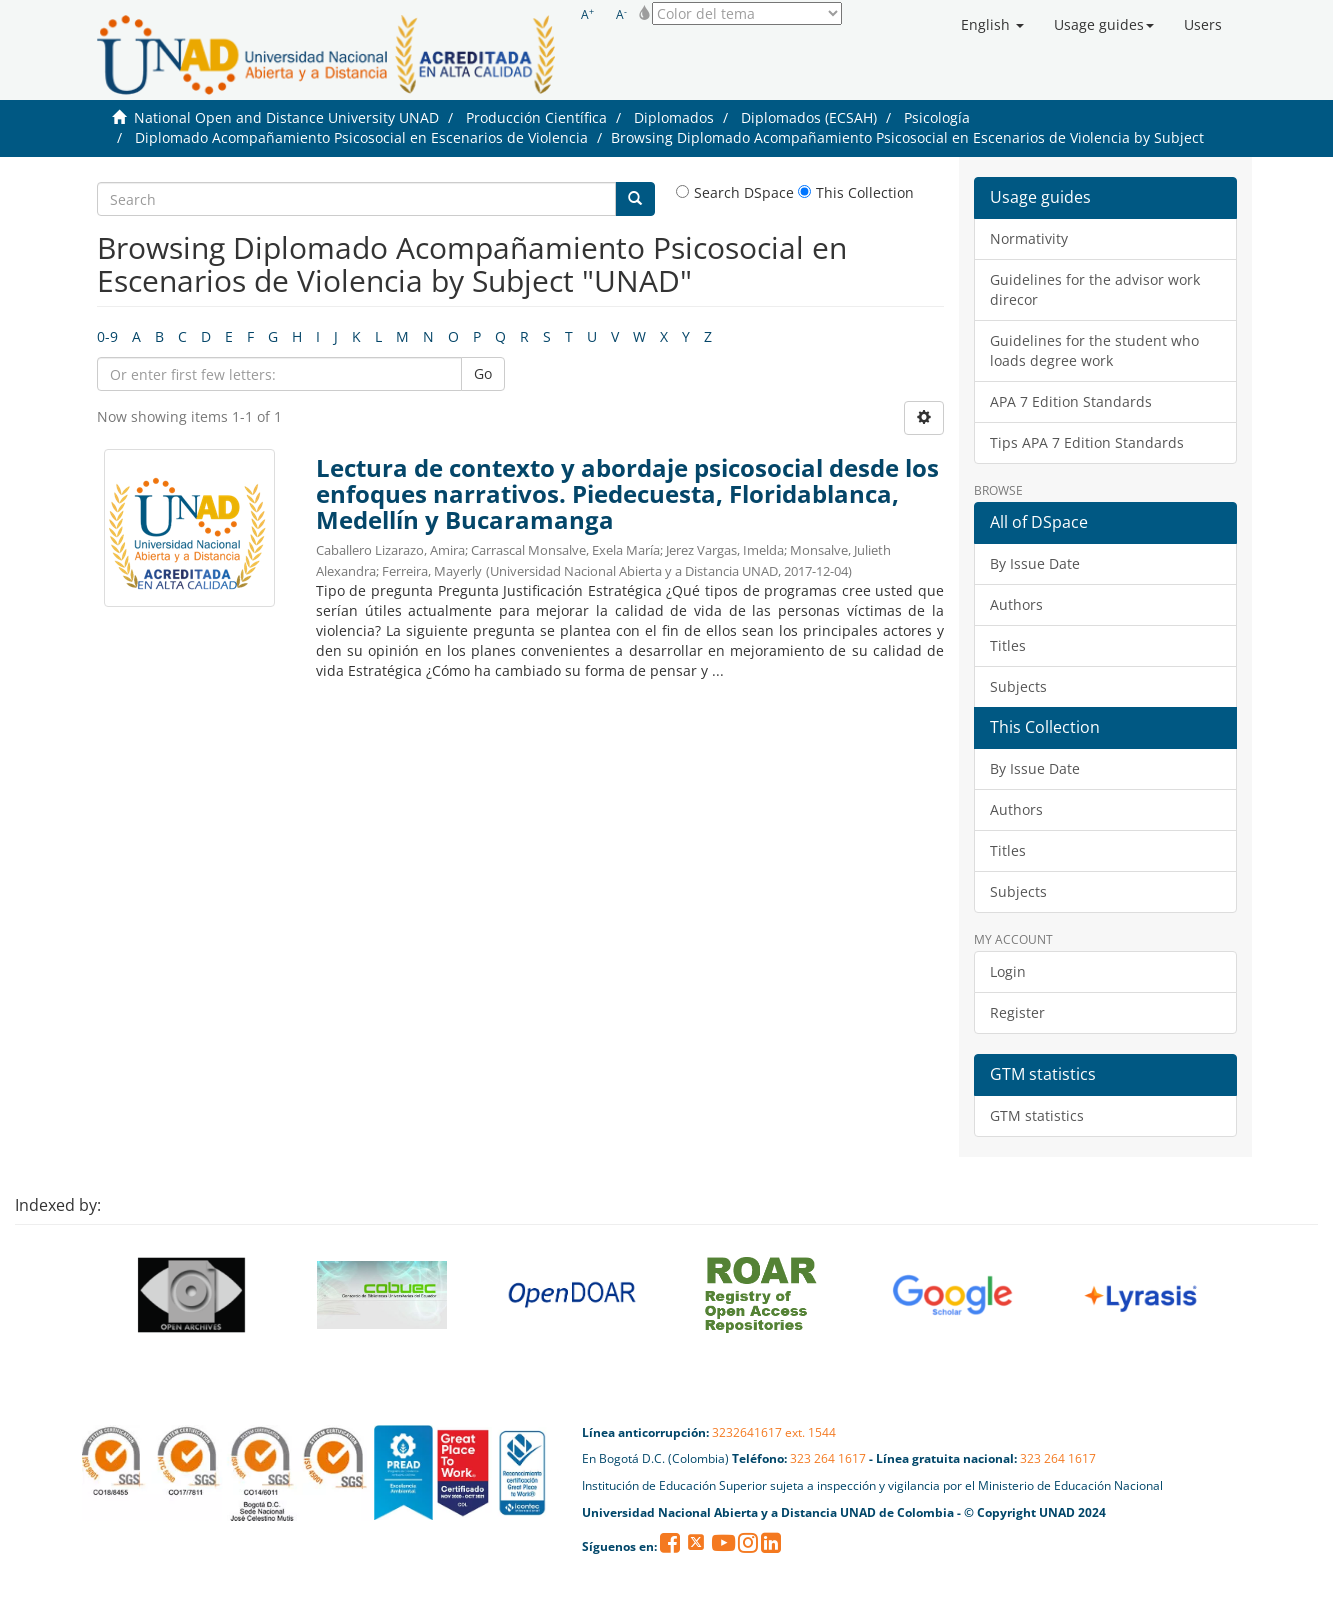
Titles (1008, 645)
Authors (1016, 604)
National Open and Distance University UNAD (286, 117)
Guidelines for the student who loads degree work (1094, 350)
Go (483, 373)
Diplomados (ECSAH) (809, 117)
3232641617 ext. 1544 (774, 1432)
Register (1017, 1012)
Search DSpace (735, 192)
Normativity (1029, 238)
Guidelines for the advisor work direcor (1095, 289)
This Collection (856, 192)
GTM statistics (1037, 1115)
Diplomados (674, 117)
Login (1008, 971)
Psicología (937, 117)
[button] (992, 25)
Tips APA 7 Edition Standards (1087, 442)
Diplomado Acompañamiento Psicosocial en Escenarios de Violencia (361, 137)
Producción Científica (536, 117)
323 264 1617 (828, 1458)
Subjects (1018, 686)
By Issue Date (1035, 563)
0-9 (107, 336)
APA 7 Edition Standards (1071, 401)
